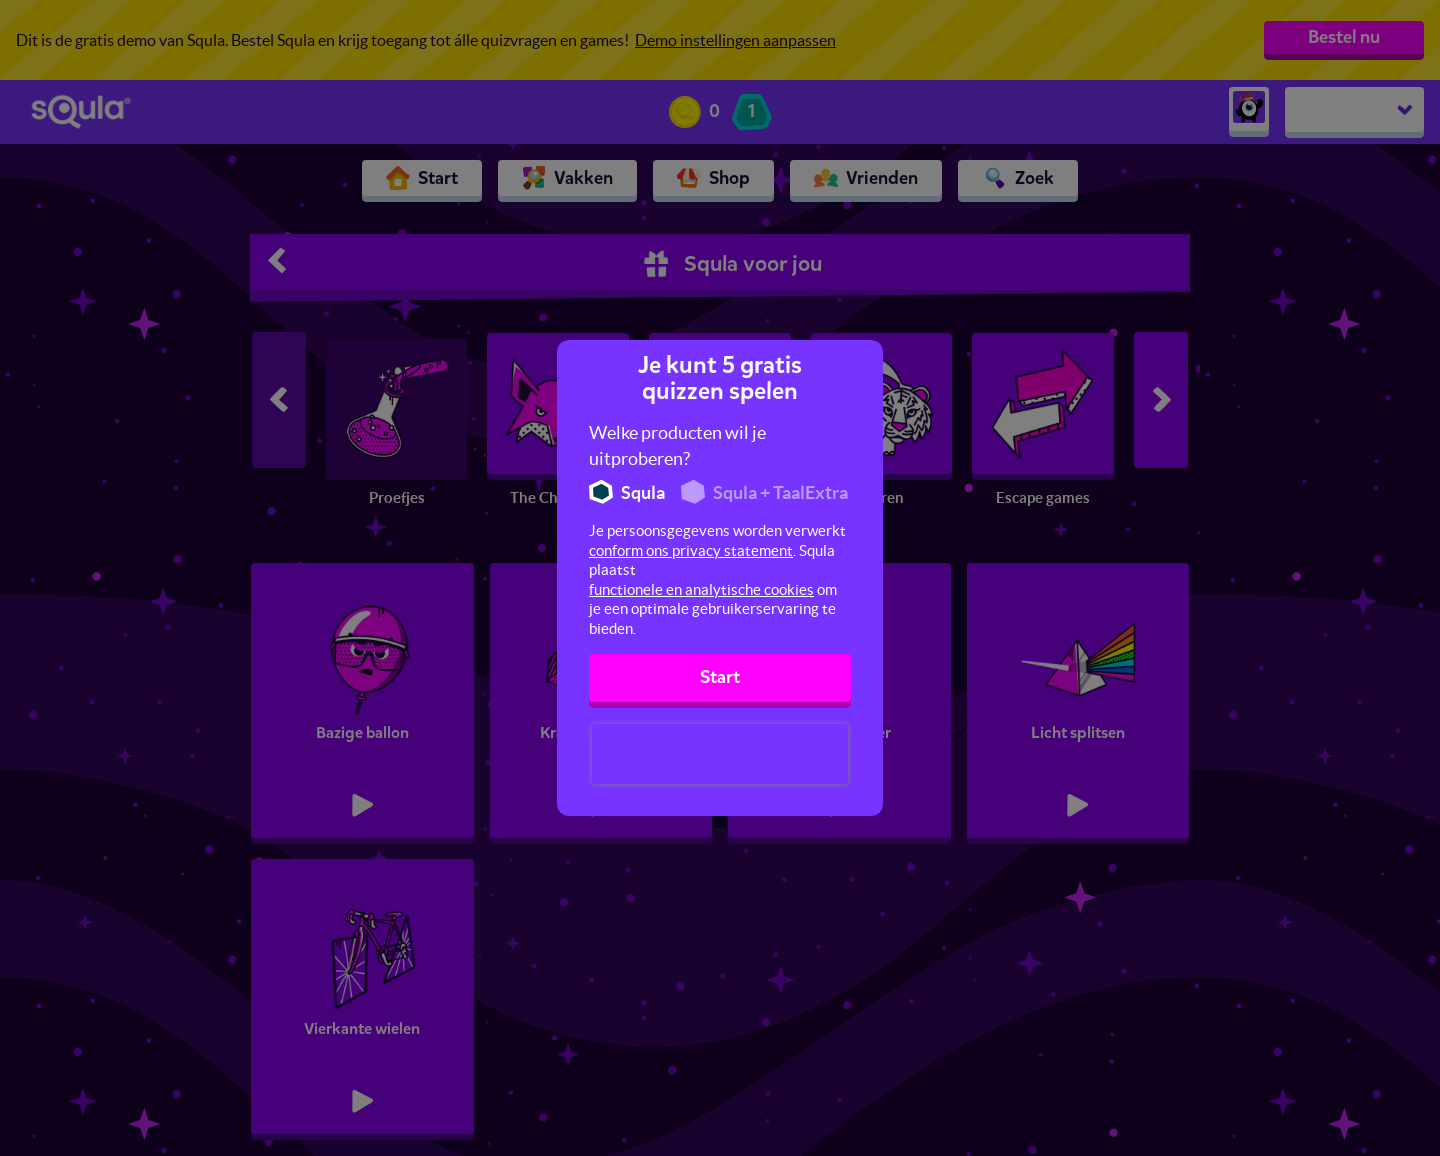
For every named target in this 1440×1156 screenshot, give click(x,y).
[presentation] (720, 754)
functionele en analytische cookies (701, 589)
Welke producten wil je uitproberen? (677, 445)
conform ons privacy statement (691, 550)
